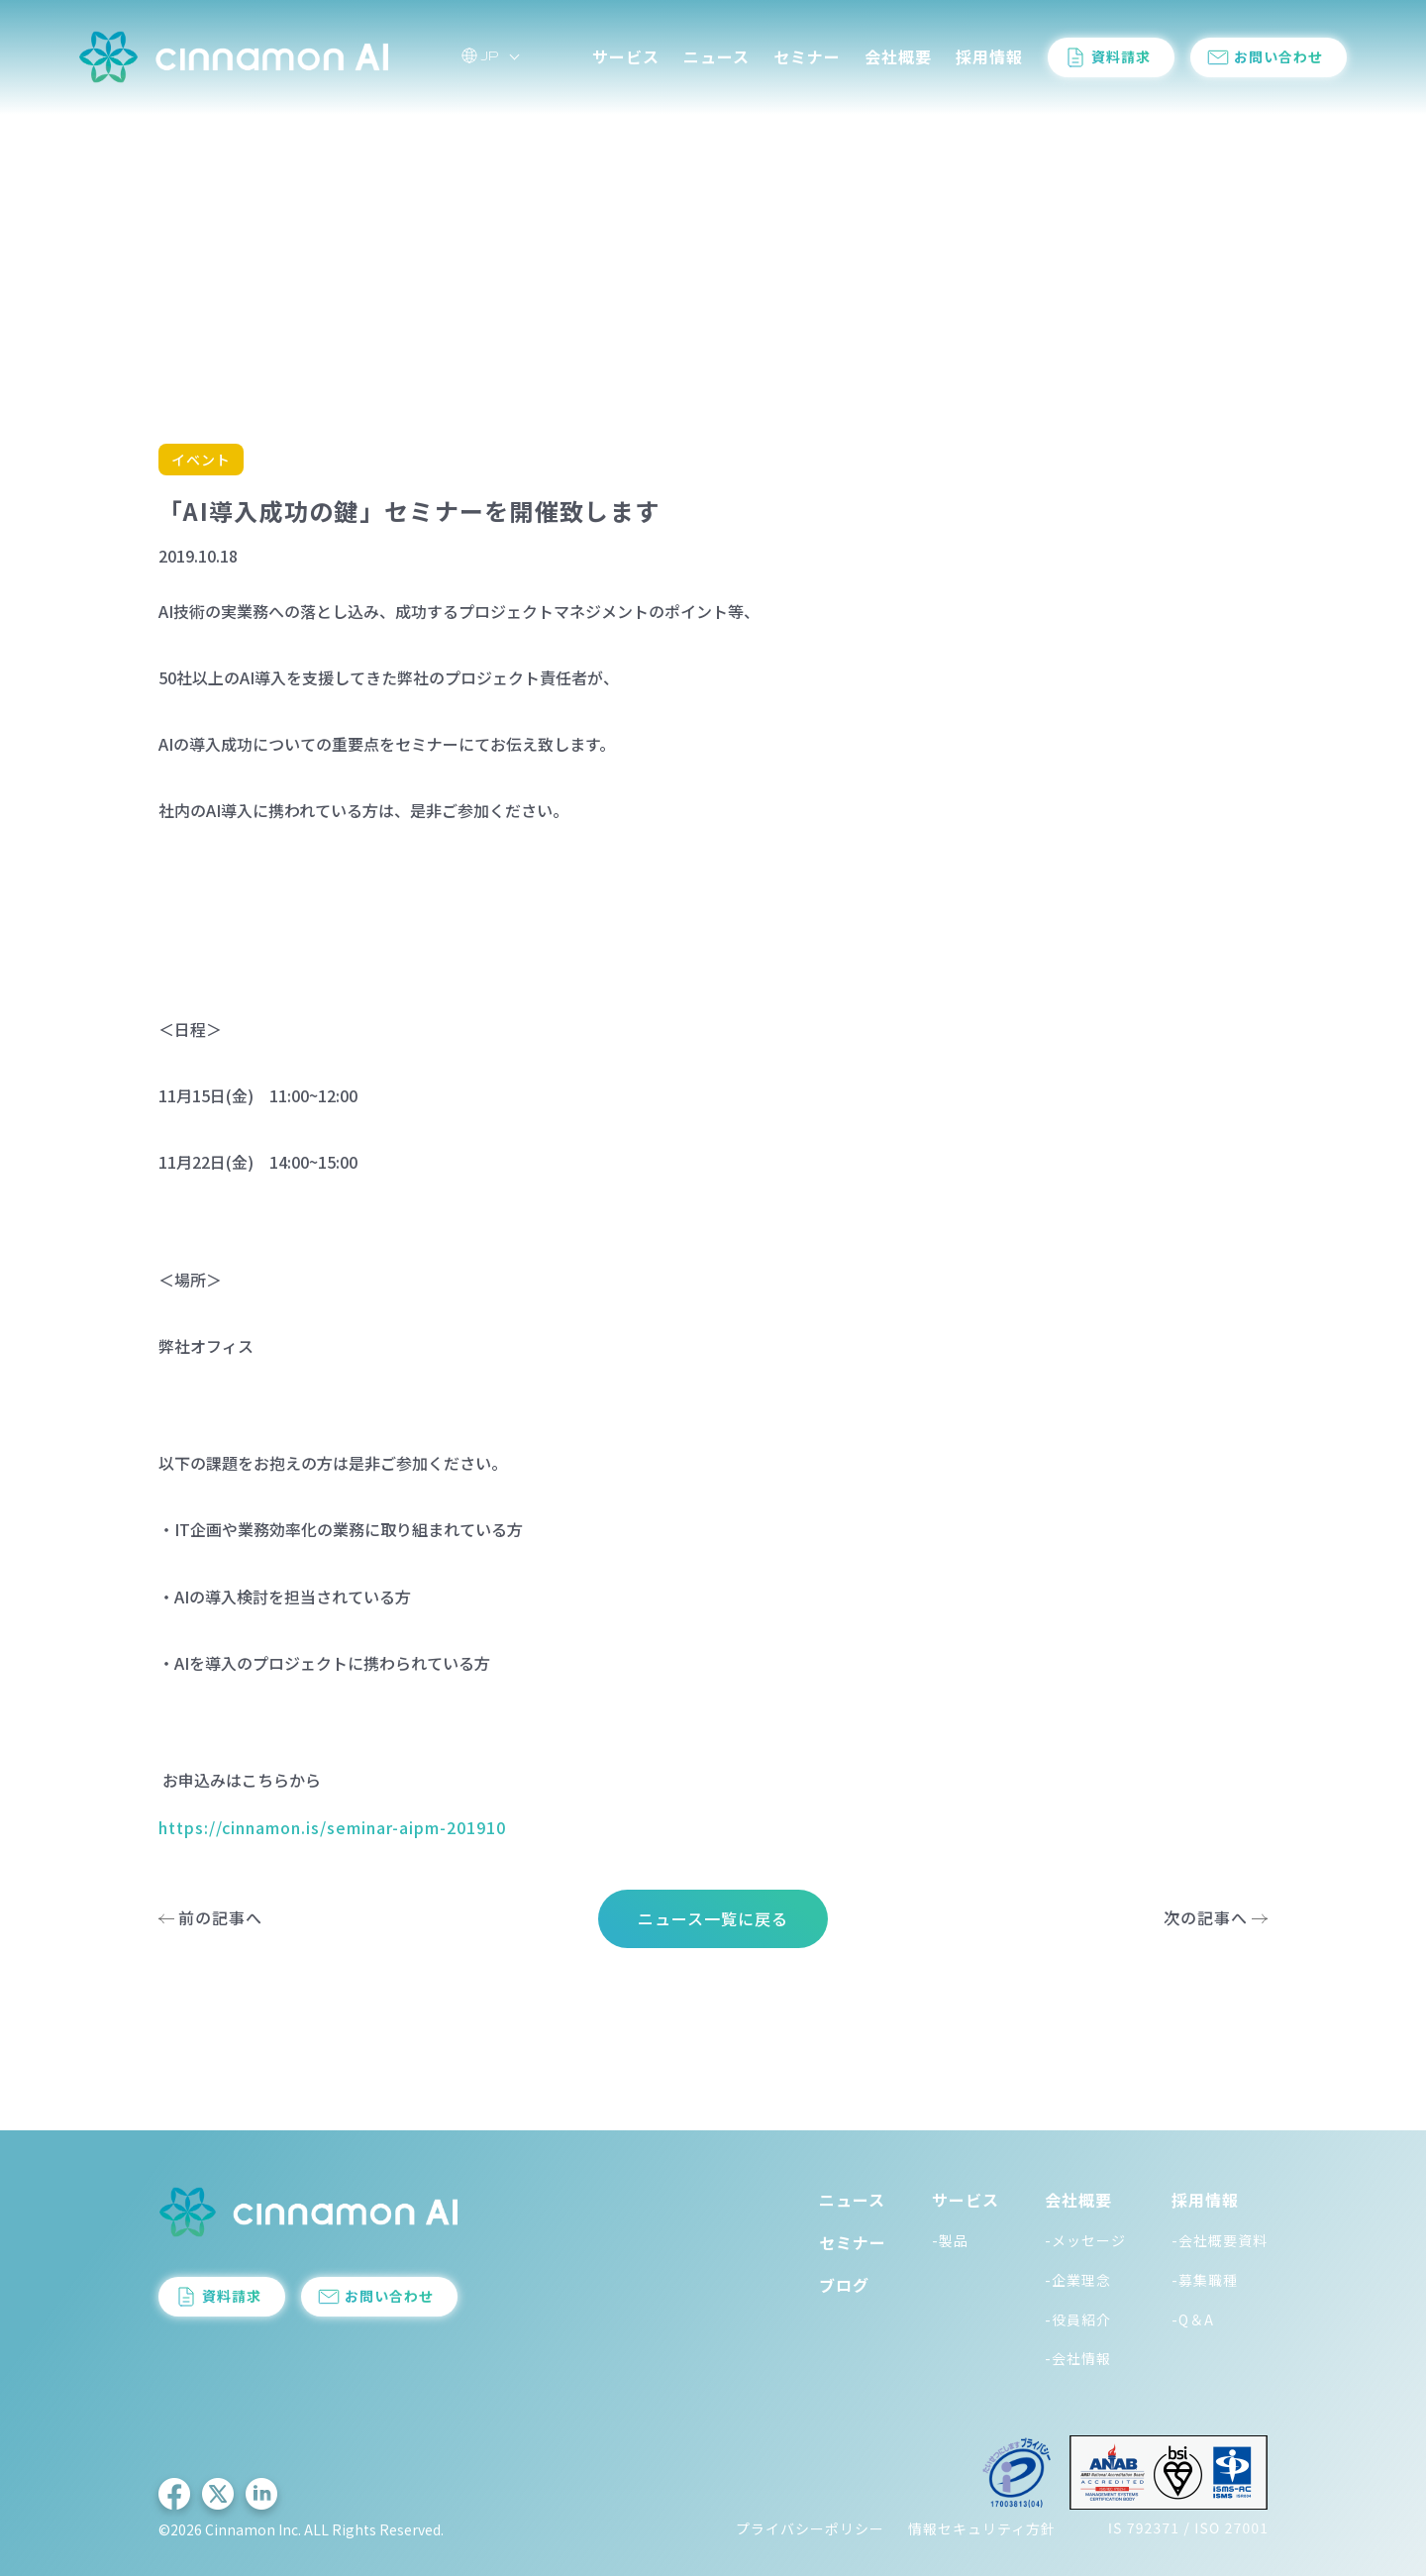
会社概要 (898, 58)
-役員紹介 (1078, 2319)
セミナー (807, 58)
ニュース (716, 58)
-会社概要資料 (1219, 2240)
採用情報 (989, 58)
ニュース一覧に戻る (713, 1918)
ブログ (844, 2285)
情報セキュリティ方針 (982, 2528)
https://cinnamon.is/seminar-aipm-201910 (332, 1827)
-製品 (950, 2240)
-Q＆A (1192, 2319)
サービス (626, 58)
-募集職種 (1204, 2280)
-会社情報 (1078, 2358)
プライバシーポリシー (810, 2528)
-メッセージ (1085, 2240)
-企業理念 (1078, 2280)
